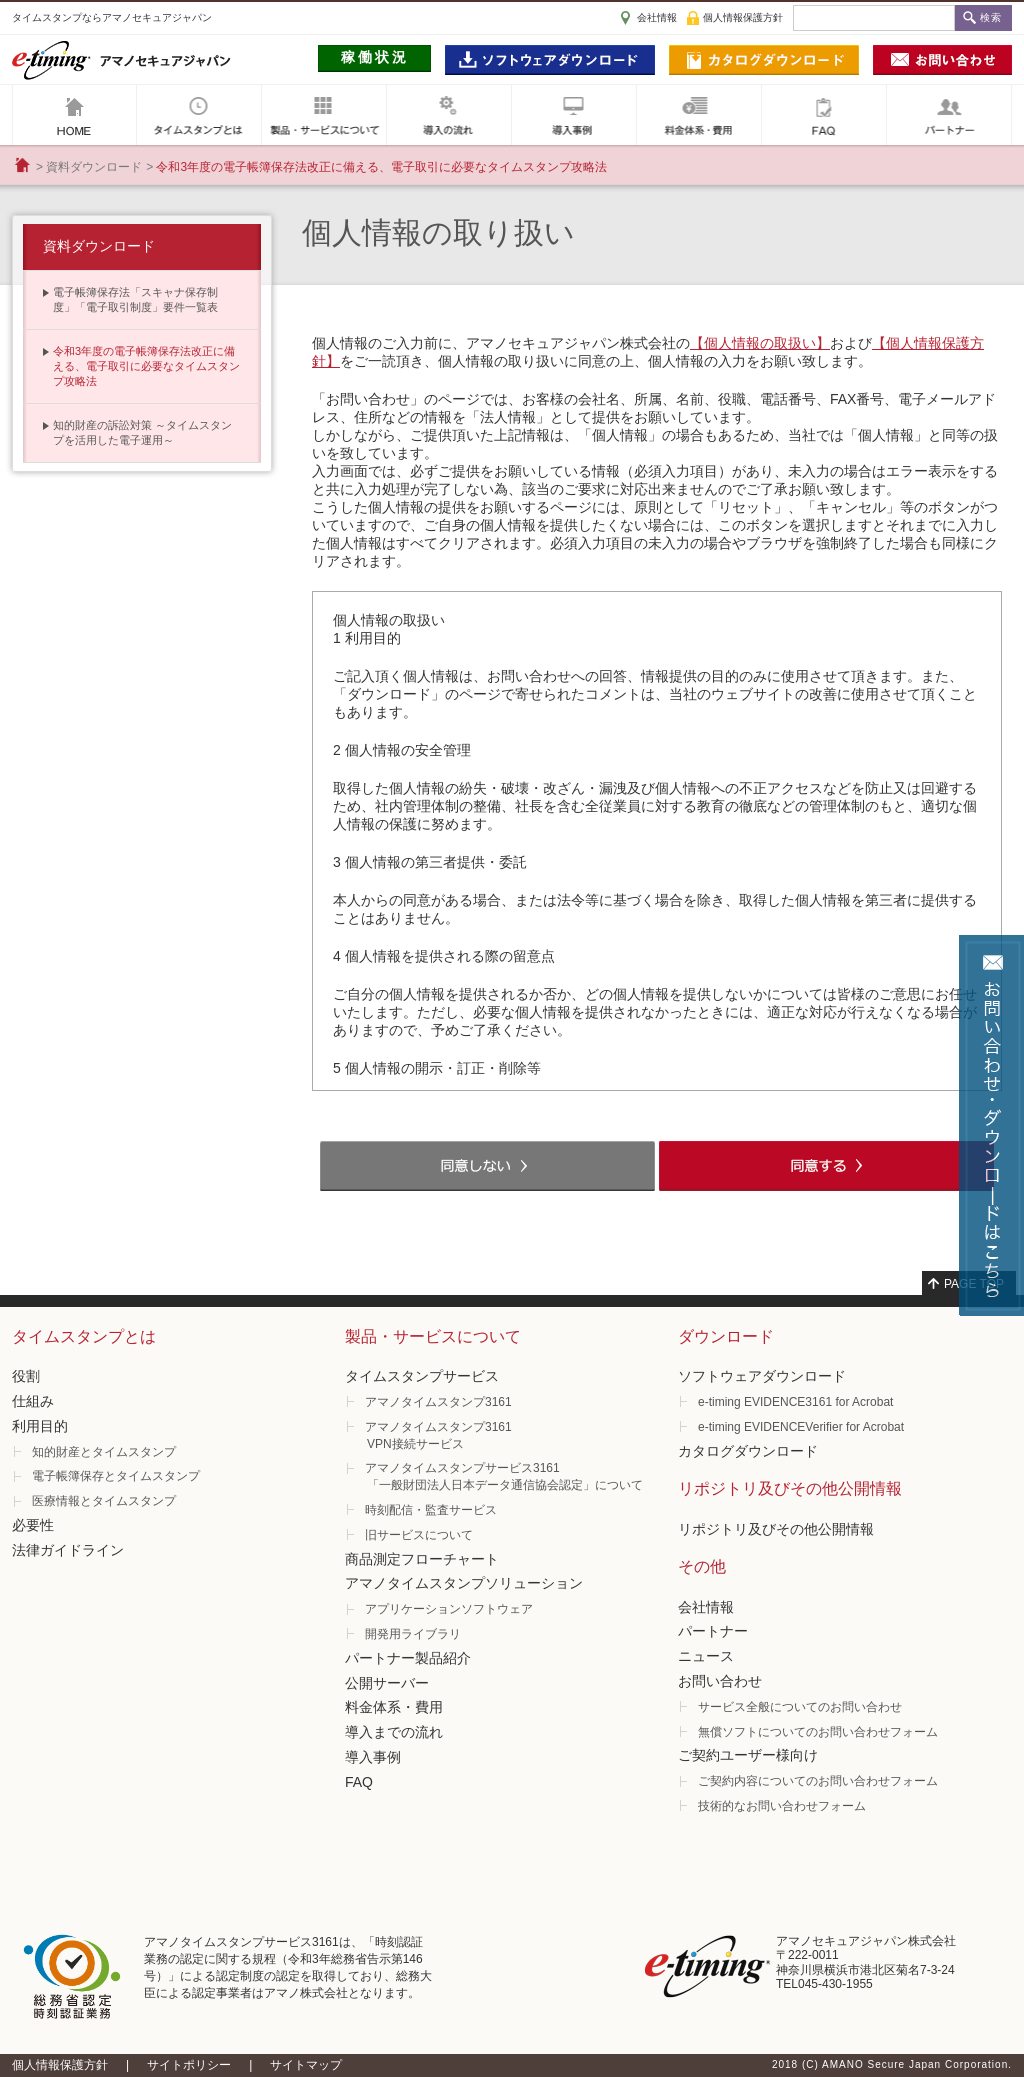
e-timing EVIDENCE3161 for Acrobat (795, 1402)
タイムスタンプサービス (422, 1376)
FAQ (824, 115)
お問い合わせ (720, 1681)
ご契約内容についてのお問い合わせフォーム (818, 1781)
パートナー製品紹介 (408, 1658)
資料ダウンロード (94, 167)
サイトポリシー (189, 2065)
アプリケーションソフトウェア (449, 1609)
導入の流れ (449, 115)
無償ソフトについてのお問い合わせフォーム (818, 1732)
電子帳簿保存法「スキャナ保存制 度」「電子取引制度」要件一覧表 (135, 299)
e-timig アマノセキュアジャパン (121, 60)
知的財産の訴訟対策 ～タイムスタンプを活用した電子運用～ (142, 432)
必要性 (33, 1525)
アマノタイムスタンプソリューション (464, 1583)
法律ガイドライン (68, 1550)
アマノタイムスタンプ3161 (438, 1402)
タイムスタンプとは (199, 115)
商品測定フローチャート (422, 1559)
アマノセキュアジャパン (74, 115)
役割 (26, 1376)
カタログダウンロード (748, 1451)
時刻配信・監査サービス (431, 1510)
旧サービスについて (419, 1535)
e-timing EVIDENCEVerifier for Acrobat (801, 1427)
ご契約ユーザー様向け (748, 1755)
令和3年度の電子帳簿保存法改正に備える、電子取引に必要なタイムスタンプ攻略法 (146, 366)
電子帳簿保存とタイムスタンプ (116, 1476)
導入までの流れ (394, 1732)
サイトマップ (306, 2065)
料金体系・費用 (394, 1707)
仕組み (33, 1401)
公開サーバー (387, 1683)
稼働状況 (375, 57)
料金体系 (699, 115)
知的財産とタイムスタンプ (104, 1452)
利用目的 (40, 1426)
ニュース (706, 1656)
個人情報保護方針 (743, 17)
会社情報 (657, 17)
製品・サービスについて (324, 115)
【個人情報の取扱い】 (760, 343)
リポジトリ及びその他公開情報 (776, 1529)
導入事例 (574, 115)
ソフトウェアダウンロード (762, 1376)
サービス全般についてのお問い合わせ (800, 1707)
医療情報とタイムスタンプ (104, 1501)
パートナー (949, 115)
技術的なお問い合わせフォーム (782, 1806)
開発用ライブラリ (413, 1634)
